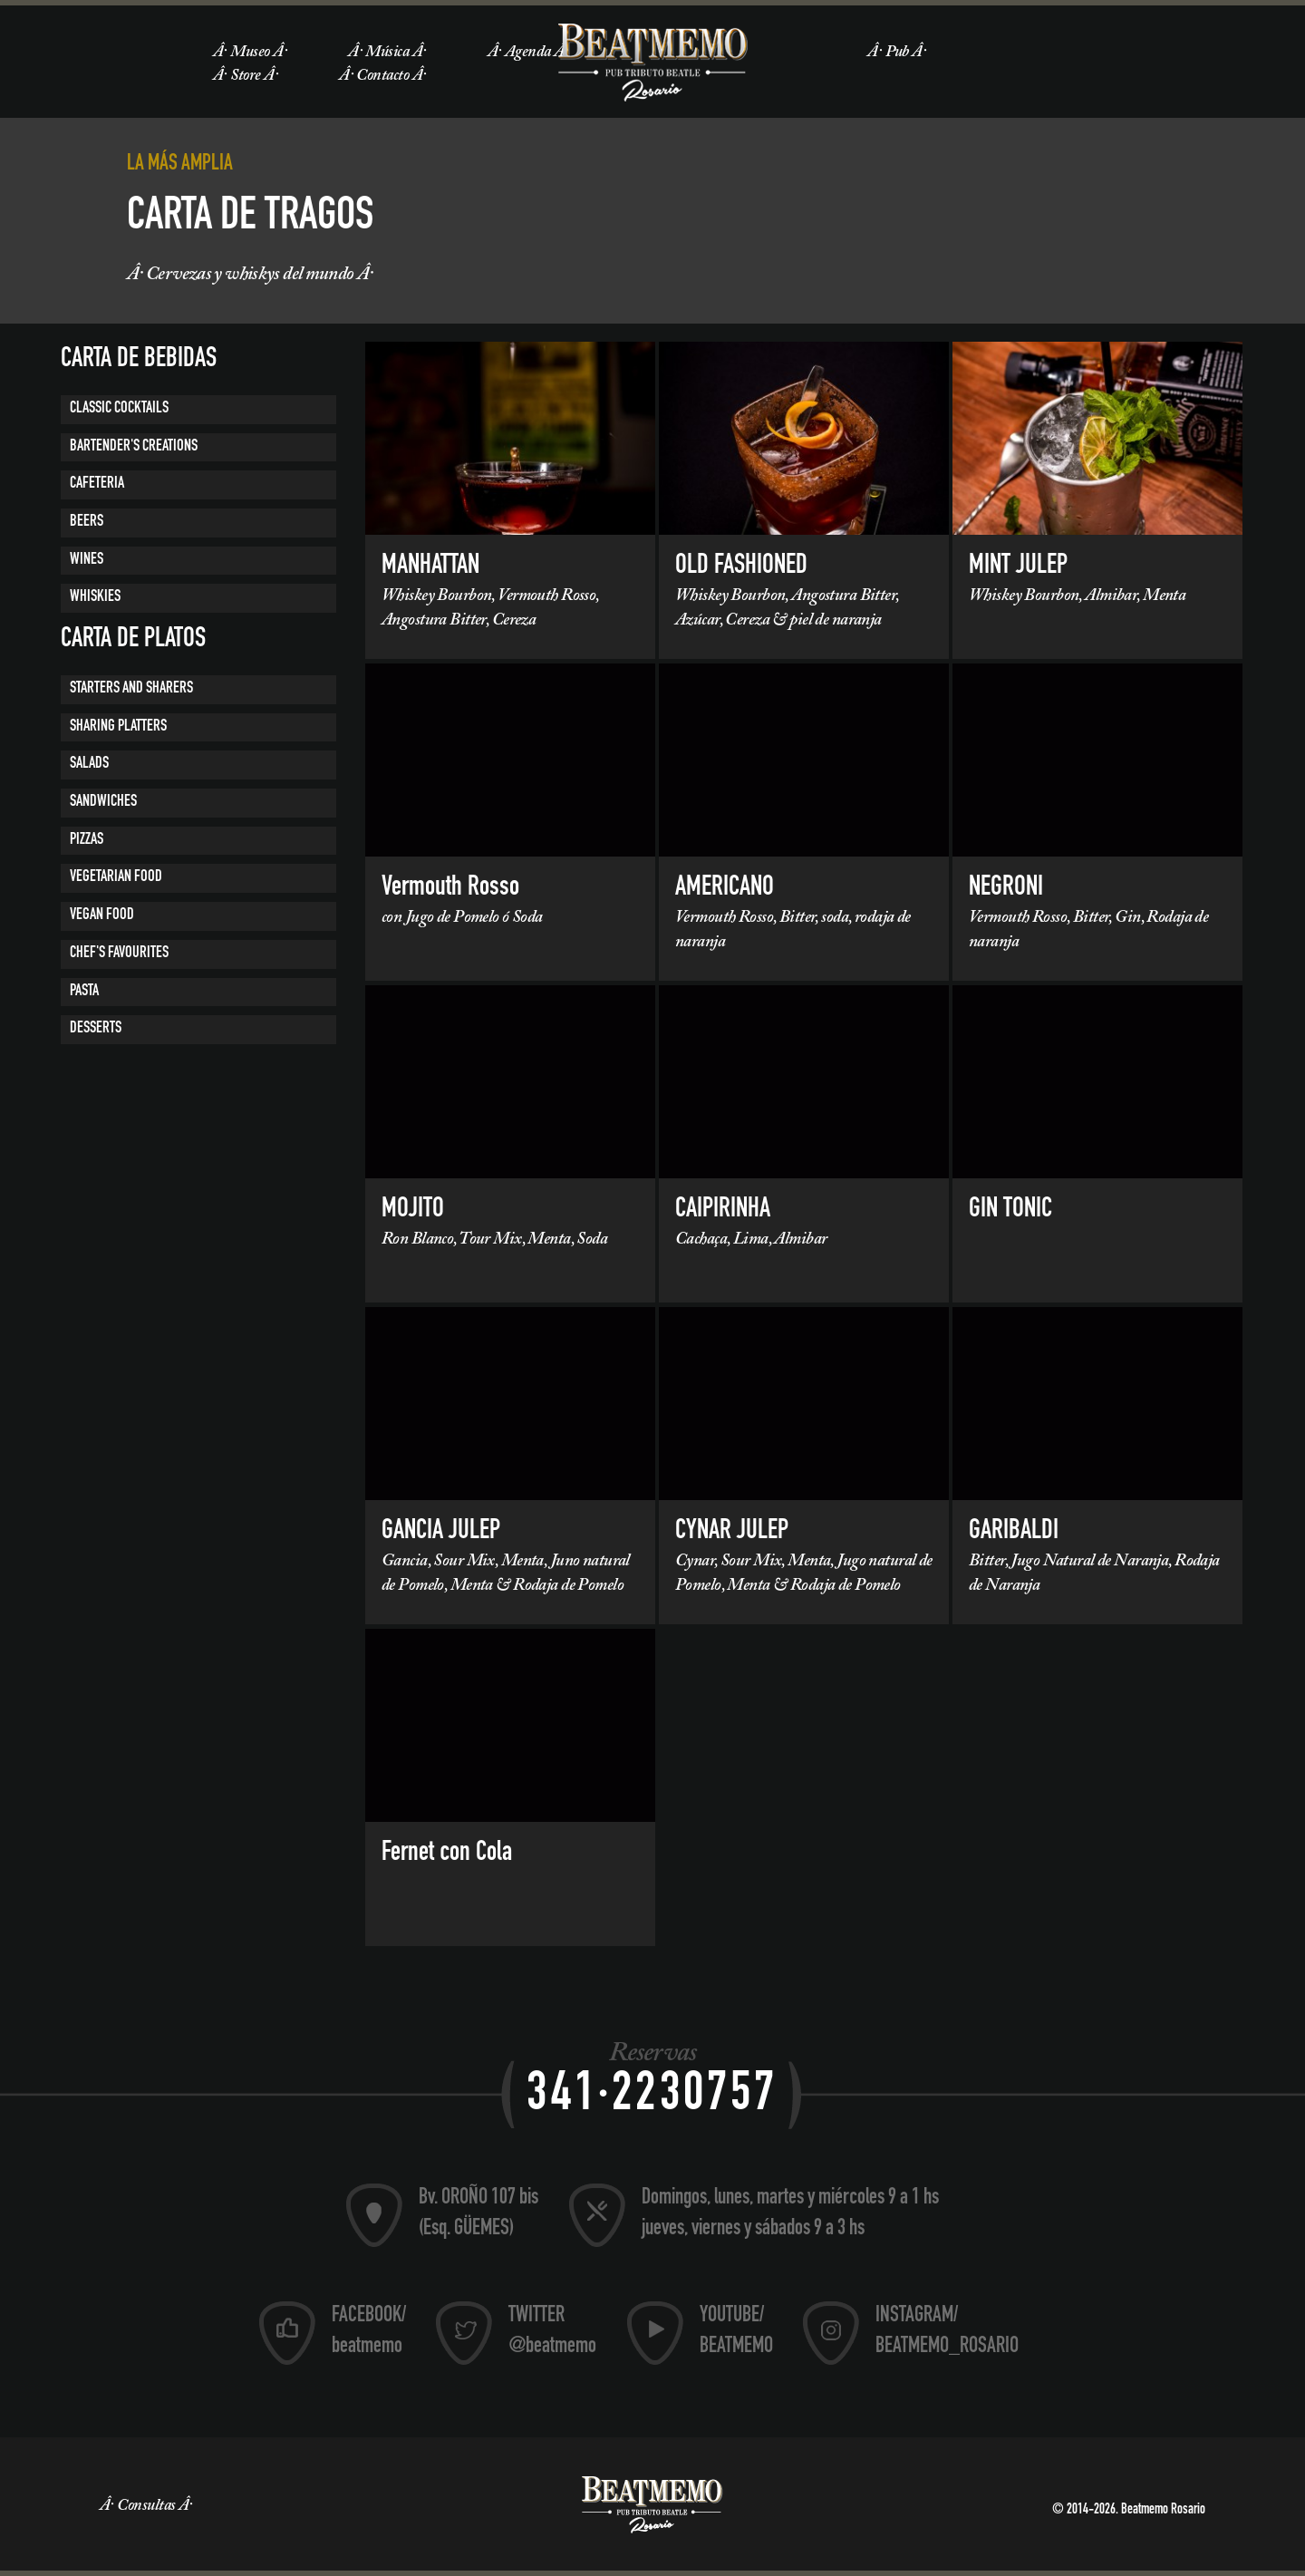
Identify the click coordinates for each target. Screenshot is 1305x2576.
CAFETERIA (97, 484)
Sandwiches (103, 802)
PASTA (84, 991)
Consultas (146, 2506)
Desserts (95, 1029)
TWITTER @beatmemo (552, 2332)
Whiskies (95, 597)
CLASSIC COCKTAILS (119, 409)
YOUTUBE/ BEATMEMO (736, 2332)
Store (245, 76)
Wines (86, 560)
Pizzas (86, 840)
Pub (897, 52)
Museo (249, 52)
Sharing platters (118, 727)
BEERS (86, 522)
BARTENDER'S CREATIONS (134, 447)
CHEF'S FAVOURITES (119, 953)
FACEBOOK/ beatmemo (369, 2332)
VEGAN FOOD (102, 915)
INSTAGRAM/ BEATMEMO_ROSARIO (947, 2332)
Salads (89, 764)
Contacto (382, 76)
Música (387, 52)
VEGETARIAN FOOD (116, 877)
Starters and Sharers (131, 689)
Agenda (528, 52)
